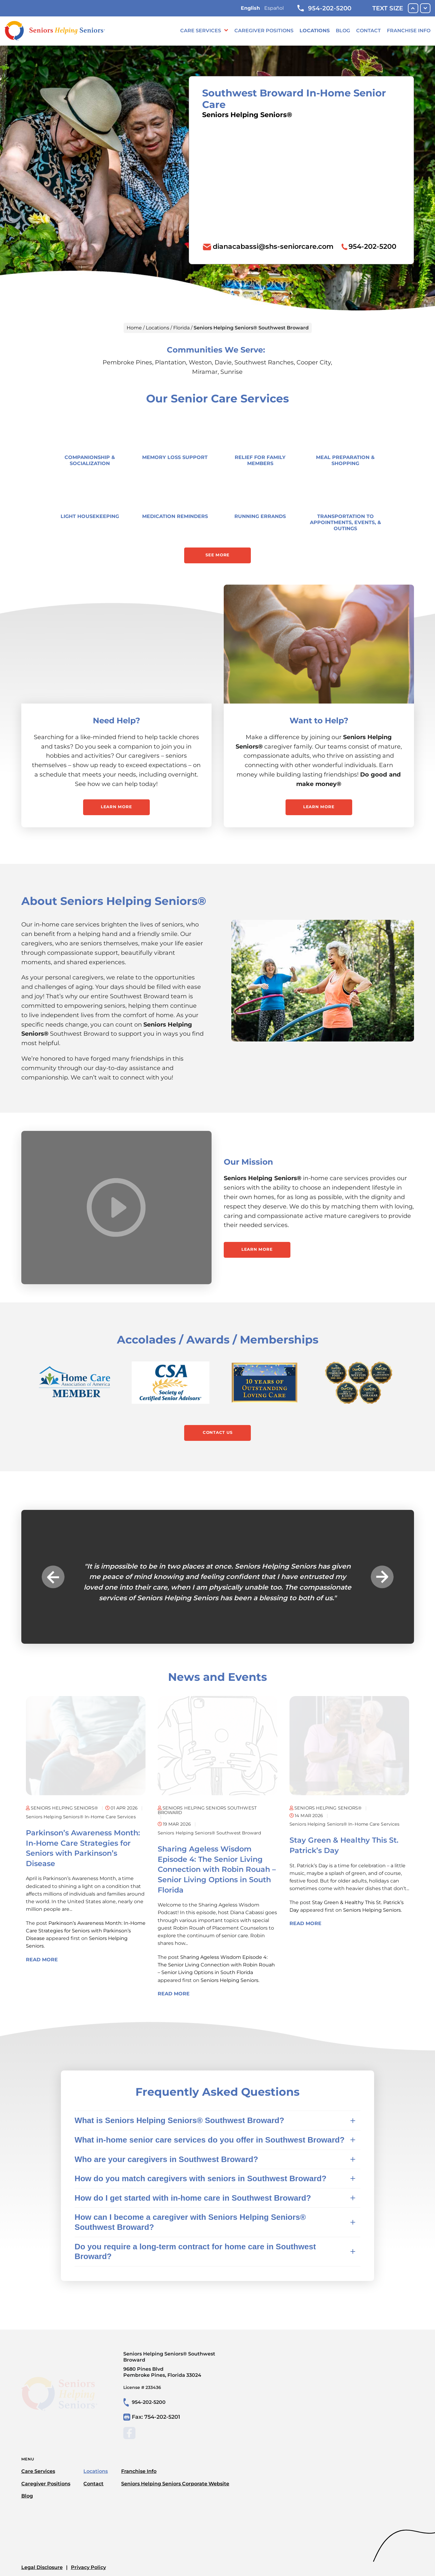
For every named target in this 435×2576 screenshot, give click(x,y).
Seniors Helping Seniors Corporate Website (175, 2484)
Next (382, 1576)
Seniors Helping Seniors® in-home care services (81, 1817)
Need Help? (116, 720)
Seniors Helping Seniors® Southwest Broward (209, 1833)
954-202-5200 (324, 8)
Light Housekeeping (90, 516)
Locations (315, 30)
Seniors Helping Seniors (229, 1980)
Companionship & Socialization (90, 460)
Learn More (116, 806)
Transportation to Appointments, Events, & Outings (345, 522)
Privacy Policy (88, 2567)
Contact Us (218, 1432)
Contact (368, 30)
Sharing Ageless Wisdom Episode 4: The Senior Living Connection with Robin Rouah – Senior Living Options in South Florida (217, 1869)
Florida (181, 328)
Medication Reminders (175, 516)
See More (217, 554)
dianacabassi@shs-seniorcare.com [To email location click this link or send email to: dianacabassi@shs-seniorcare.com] (273, 246)
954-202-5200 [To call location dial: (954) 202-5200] (372, 246)
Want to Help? (318, 720)
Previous (53, 1576)
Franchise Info (408, 30)
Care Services (200, 30)
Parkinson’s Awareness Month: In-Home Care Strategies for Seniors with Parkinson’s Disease (86, 1931)
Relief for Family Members (260, 460)
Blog (343, 30)
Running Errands (260, 516)
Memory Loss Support (175, 457)
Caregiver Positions (263, 30)
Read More (42, 1959)
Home (134, 328)
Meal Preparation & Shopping (345, 460)
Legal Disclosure (42, 2567)
